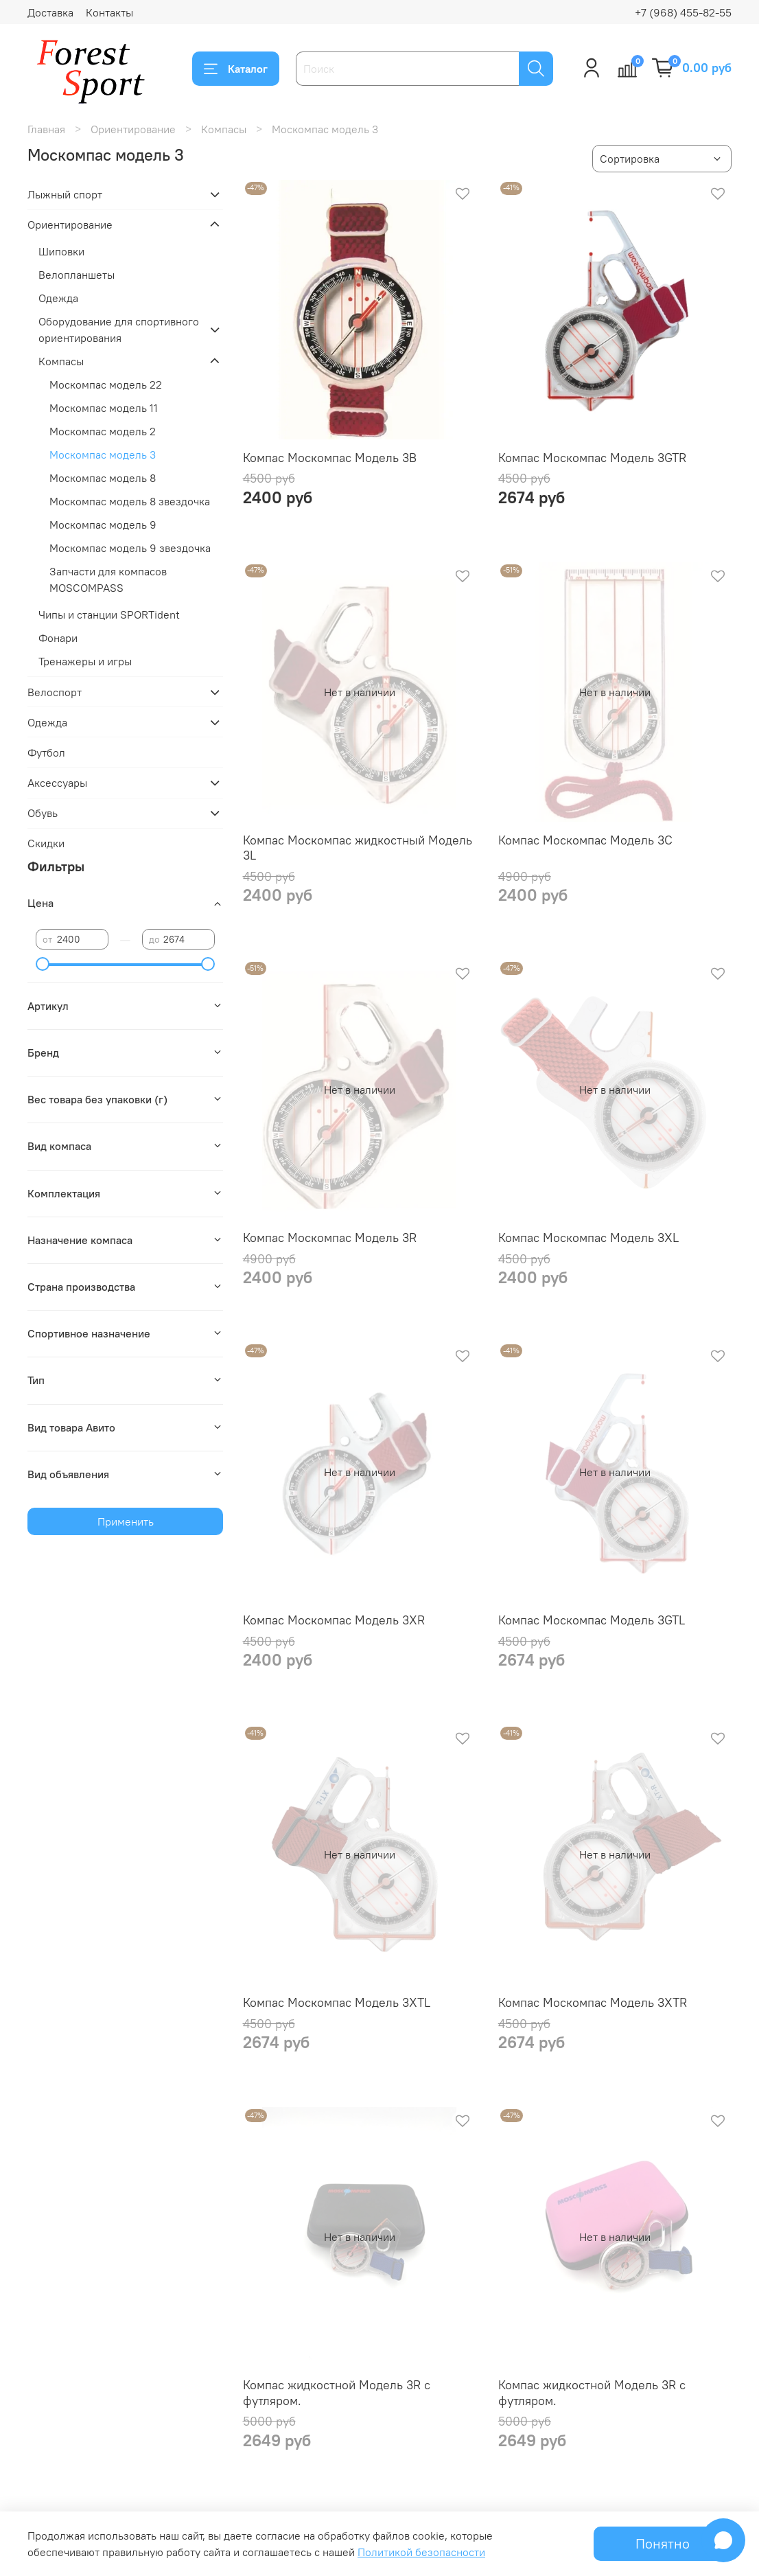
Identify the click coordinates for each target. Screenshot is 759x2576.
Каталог (236, 69)
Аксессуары (57, 783)
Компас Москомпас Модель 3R (330, 1237)
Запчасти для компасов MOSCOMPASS (108, 579)
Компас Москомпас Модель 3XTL (336, 2002)
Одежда (58, 298)
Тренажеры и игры (85, 661)
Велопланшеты (76, 274)
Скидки (46, 843)
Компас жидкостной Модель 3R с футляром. (336, 2392)
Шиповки (61, 251)
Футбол (46, 752)
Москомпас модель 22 (105, 384)
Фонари (58, 638)
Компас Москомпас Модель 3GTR (592, 457)
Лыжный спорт (64, 194)
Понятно (662, 2543)
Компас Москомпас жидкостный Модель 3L (357, 848)
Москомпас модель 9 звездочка (130, 548)
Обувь (42, 813)
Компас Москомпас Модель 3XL (588, 1237)
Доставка (50, 12)
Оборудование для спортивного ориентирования (118, 329)
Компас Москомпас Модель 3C (585, 840)
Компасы (223, 129)
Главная (46, 129)
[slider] (42, 964)
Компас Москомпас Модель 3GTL (591, 1620)
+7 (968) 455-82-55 (683, 12)
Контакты (109, 12)
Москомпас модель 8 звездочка (129, 501)
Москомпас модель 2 (102, 431)
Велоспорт (54, 692)
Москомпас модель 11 (103, 408)
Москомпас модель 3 (102, 454)
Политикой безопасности (421, 2552)
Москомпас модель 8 (102, 478)
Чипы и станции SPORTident (109, 614)
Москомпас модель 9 (102, 524)
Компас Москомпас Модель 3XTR (592, 2002)
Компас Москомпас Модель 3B (330, 457)
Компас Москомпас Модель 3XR (334, 1620)
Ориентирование (133, 129)
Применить (125, 1521)
